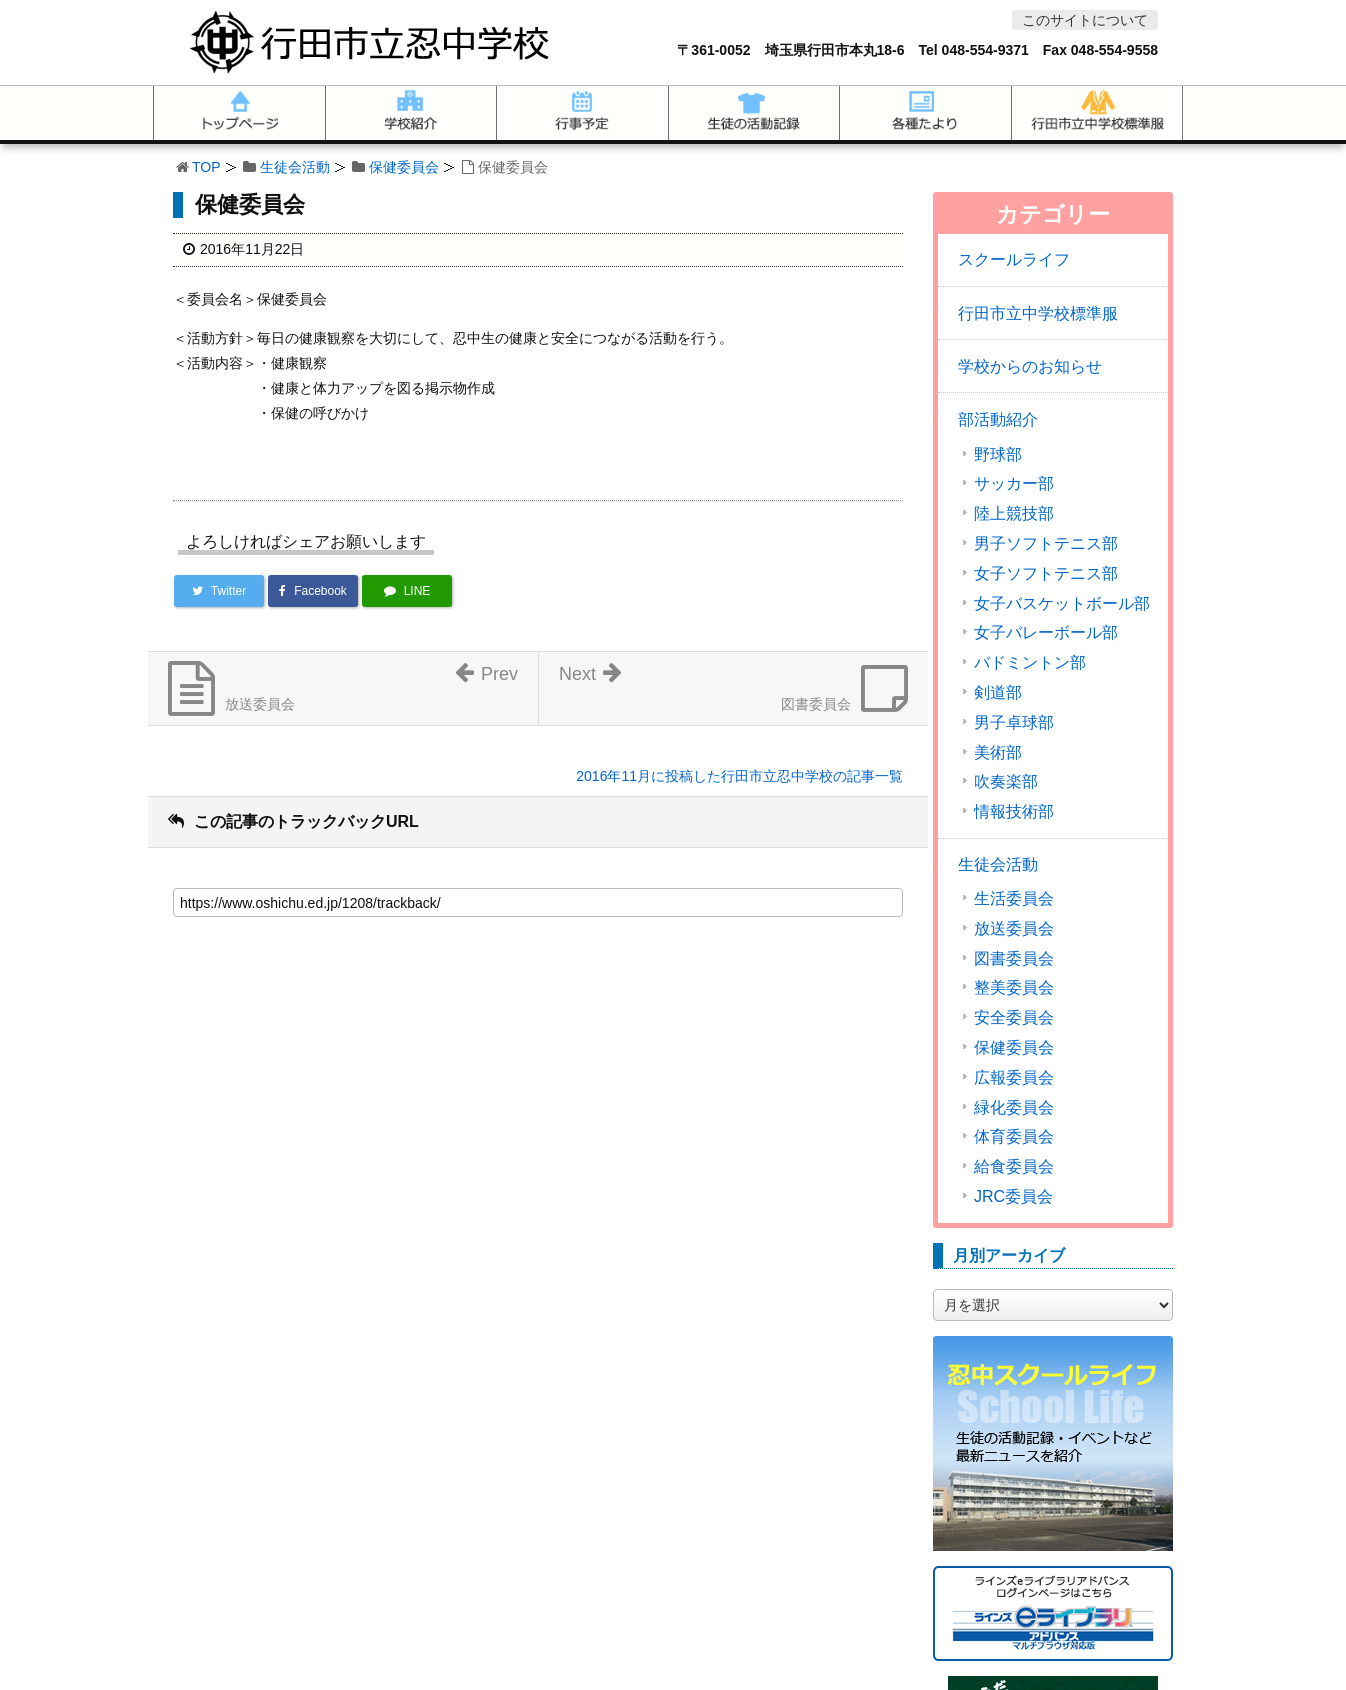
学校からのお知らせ (1030, 366)
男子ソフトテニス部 (1046, 544)
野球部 (998, 455)
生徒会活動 (295, 167)
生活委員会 (1014, 899)
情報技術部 (1014, 812)
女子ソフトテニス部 (1046, 574)
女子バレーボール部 (1046, 633)
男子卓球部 (1014, 723)
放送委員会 (1014, 929)
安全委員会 (1014, 1018)
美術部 (998, 753)
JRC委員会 (1013, 1197)
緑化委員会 (1014, 1108)
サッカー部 (1014, 484)
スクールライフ (1014, 259)
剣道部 (998, 693)
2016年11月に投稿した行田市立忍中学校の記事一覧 (739, 776)
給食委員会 (1014, 1167)
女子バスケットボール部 (1062, 604)
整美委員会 (1014, 988)
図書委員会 (1014, 959)
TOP (206, 167)
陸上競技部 (1014, 514)
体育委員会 (1014, 1137)
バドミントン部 (1030, 663)
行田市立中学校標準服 (1038, 313)
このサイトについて (1085, 20)
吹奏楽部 (1006, 782)
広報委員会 (1014, 1078)
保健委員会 (404, 167)
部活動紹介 (998, 419)
